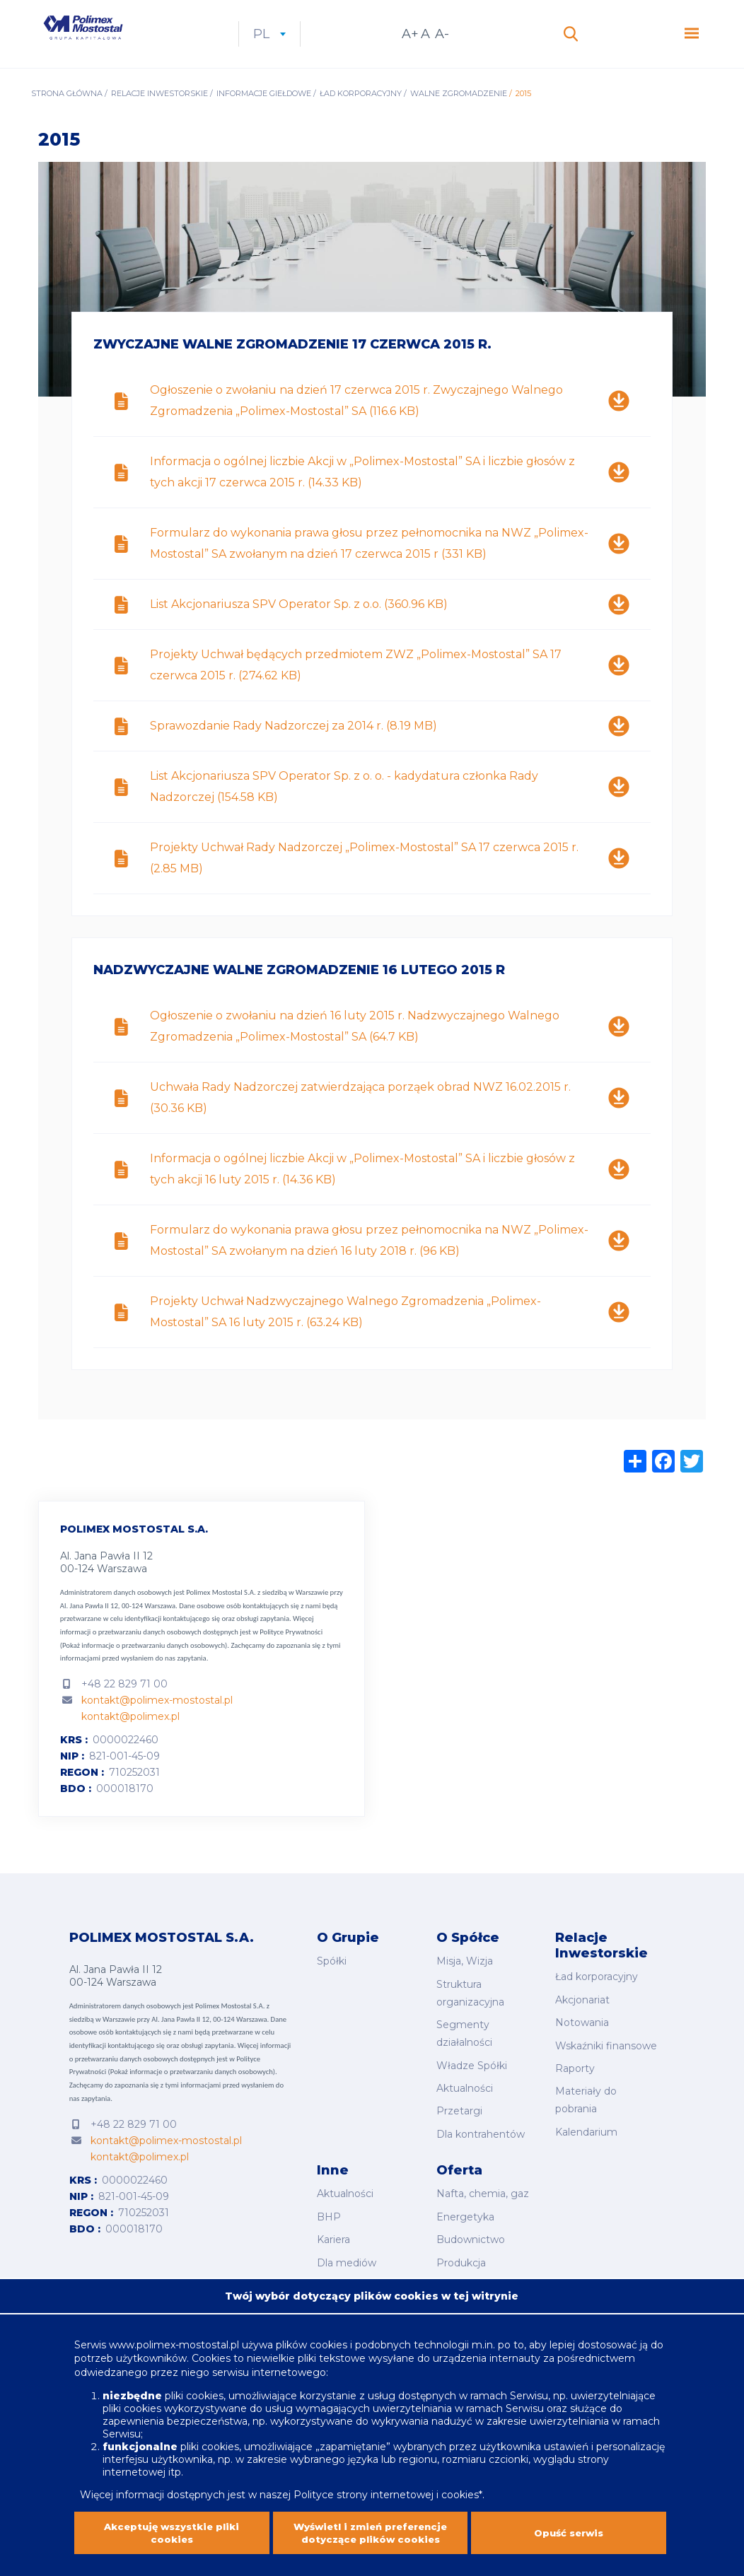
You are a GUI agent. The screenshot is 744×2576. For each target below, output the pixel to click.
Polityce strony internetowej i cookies (386, 2474)
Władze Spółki (471, 2077)
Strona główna (67, 117)
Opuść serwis (568, 2523)
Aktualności (464, 2097)
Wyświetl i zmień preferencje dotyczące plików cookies (370, 2524)
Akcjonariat (582, 2018)
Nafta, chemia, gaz (482, 2192)
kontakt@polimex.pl (130, 1740)
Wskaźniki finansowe (606, 2057)
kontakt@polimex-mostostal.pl (157, 1724)
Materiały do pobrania (586, 2106)
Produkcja (461, 2251)
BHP (329, 2212)
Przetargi (459, 2117)
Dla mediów (346, 2251)
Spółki (332, 1983)
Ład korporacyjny (361, 117)
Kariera (333, 2232)
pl (329, 46)
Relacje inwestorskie (159, 117)
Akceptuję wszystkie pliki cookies (171, 2523)
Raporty (575, 2077)
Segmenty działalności (464, 2049)
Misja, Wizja (464, 1983)
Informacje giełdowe (263, 117)
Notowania (582, 2038)
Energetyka (465, 2212)
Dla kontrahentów (480, 2136)
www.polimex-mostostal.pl (175, 2324)
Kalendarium (586, 2134)
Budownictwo (470, 2232)
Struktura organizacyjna (470, 2011)
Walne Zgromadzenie (458, 117)
